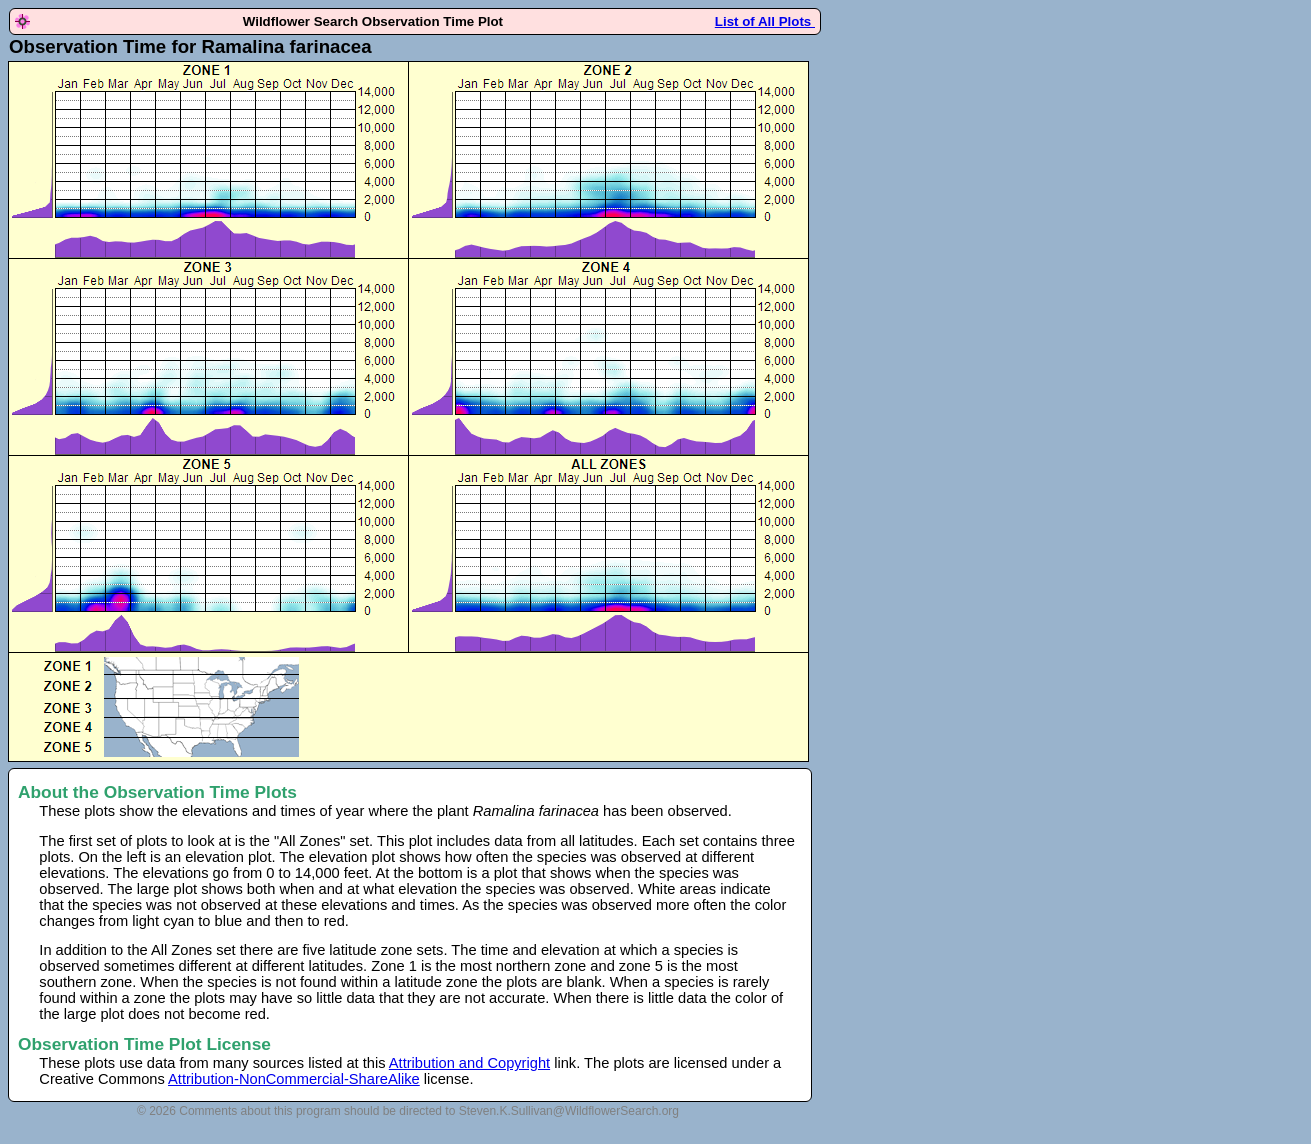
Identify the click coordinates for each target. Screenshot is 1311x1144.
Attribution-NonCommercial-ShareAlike (294, 1079)
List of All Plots (765, 21)
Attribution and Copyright (469, 1063)
